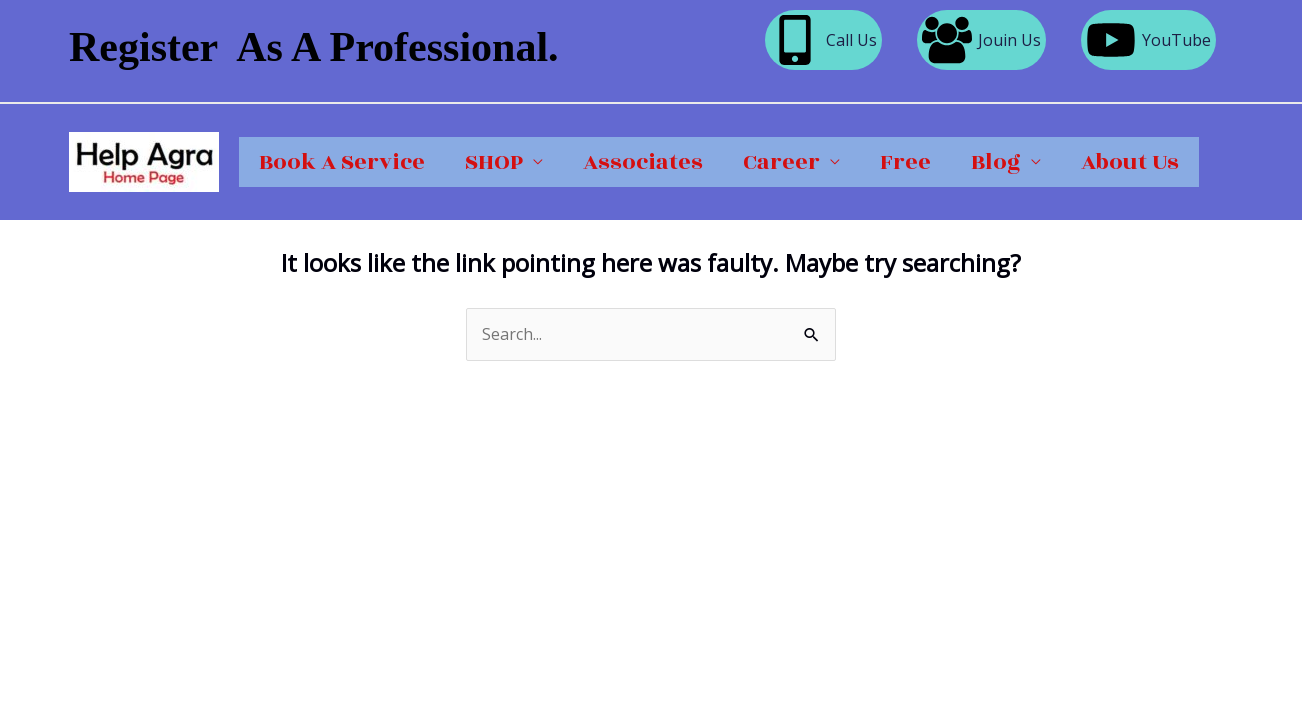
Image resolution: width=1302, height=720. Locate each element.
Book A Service (342, 162)
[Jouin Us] (981, 40)
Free (905, 162)
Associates (643, 162)
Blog (996, 162)
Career (781, 162)
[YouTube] (1148, 40)
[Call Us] (823, 40)
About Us (1130, 162)
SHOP (494, 162)
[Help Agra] (144, 160)
